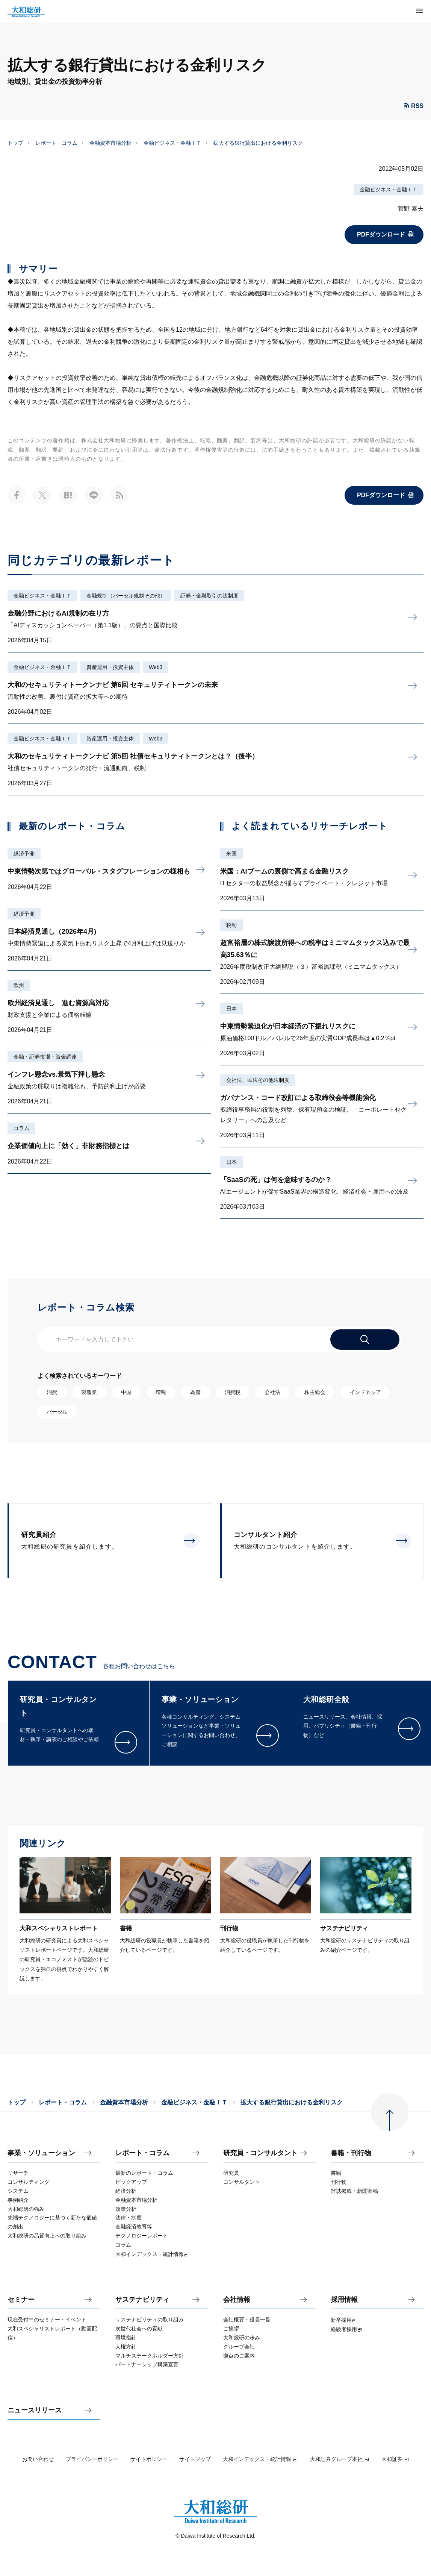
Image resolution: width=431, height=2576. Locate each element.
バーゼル (57, 1412)
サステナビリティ (142, 2299)
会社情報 (236, 2299)
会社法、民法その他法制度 (257, 1080)
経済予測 (24, 854)
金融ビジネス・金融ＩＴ (172, 143)
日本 (231, 1009)
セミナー (21, 2299)
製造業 (89, 1392)
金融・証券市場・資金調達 (45, 1057)
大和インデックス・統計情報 (260, 2459)
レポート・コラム (56, 143)
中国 (126, 1392)
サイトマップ (195, 2459)
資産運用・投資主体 (110, 667)
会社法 (272, 1392)
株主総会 (314, 1392)
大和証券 (395, 2459)
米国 (231, 854)
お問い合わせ (38, 2459)
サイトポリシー (148, 2459)
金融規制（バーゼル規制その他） (125, 596)
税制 (231, 925)
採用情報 (344, 2299)
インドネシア (365, 1392)
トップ (15, 143)
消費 (52, 1392)
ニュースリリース (35, 2410)
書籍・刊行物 (351, 2153)
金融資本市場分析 (110, 143)
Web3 (155, 667)
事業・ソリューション (41, 2153)
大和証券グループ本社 (339, 2459)
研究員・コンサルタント (260, 2153)
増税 (161, 1392)
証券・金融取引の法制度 (209, 596)
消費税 (232, 1392)
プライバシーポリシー (92, 2459)
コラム (21, 1128)
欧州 (19, 985)
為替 (195, 1392)
